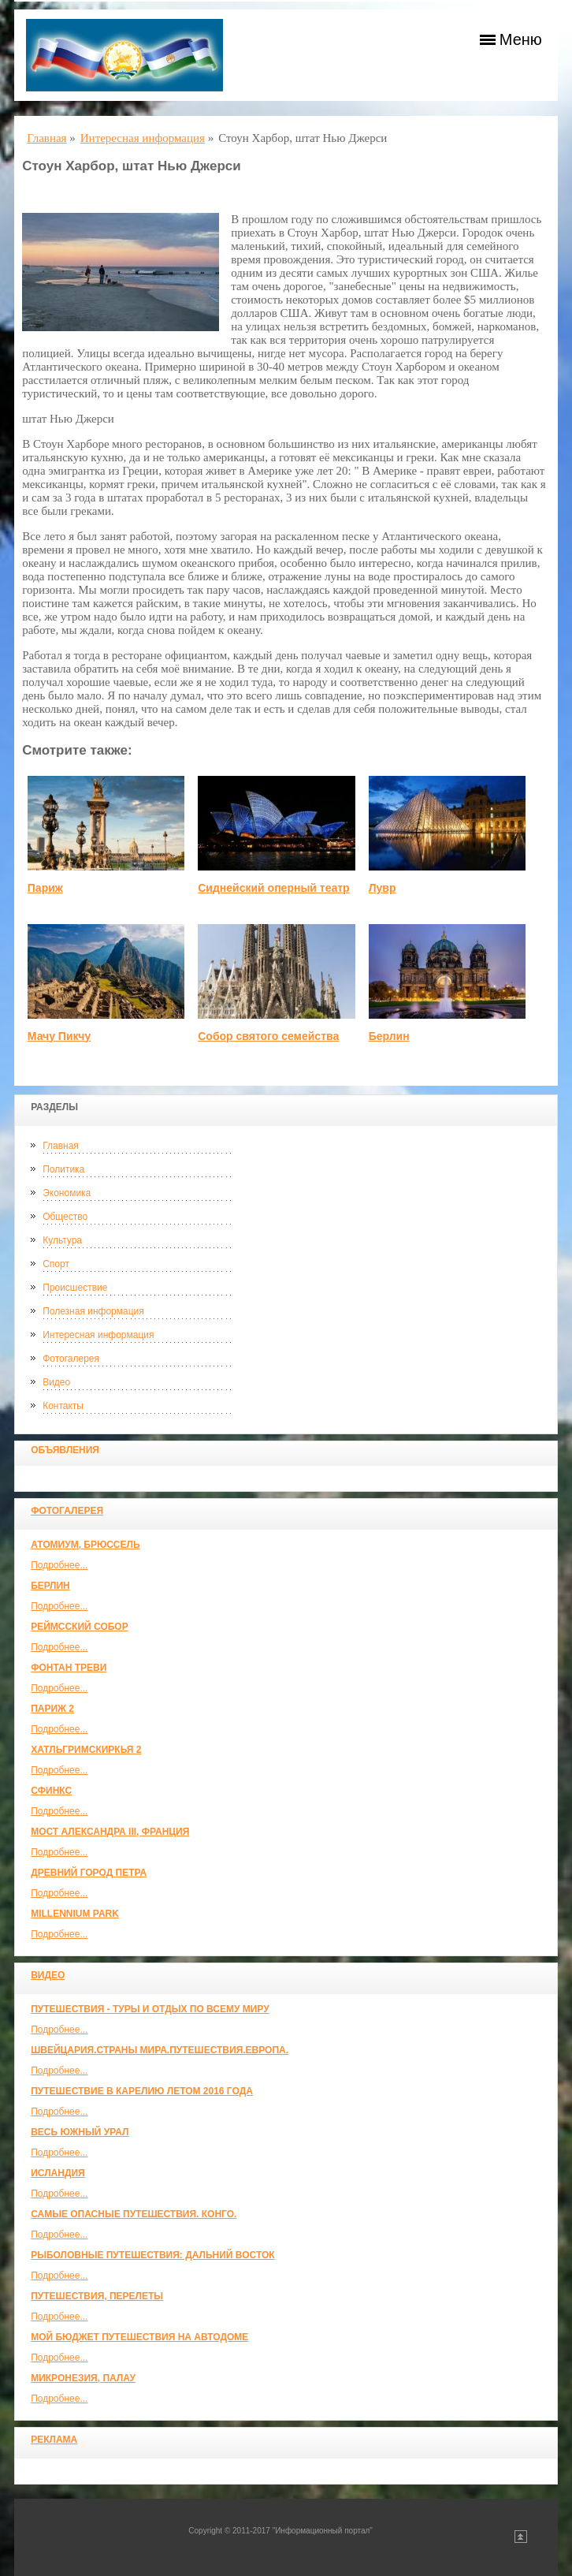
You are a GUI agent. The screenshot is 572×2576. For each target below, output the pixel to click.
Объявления (65, 1450)
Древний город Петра (89, 1872)
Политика (63, 1169)
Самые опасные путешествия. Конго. (133, 2214)
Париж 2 (52, 1708)
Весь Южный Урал (79, 2132)
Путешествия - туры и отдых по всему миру (150, 2009)
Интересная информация (98, 1334)
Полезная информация (93, 1311)
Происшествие (75, 1287)
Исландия (58, 2173)
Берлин (50, 1585)
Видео (56, 1382)
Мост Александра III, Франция (110, 1831)
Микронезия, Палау (83, 2378)
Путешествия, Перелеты (97, 2296)
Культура (62, 1240)
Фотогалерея (71, 1358)
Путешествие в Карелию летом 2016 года (142, 2091)
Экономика (67, 1193)
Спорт (56, 1263)
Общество (65, 1216)
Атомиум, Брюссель (85, 1544)
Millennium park (75, 1913)
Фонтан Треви (68, 1667)
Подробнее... (59, 1565)
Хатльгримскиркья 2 (86, 1749)
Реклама (54, 2439)
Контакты (63, 1405)
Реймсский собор (79, 1626)
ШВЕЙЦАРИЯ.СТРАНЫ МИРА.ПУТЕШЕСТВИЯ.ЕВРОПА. (159, 2050)
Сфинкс (51, 1790)
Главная (61, 1145)
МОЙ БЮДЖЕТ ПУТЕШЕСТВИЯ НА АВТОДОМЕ (139, 2337)
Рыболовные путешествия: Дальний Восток (152, 2255)
